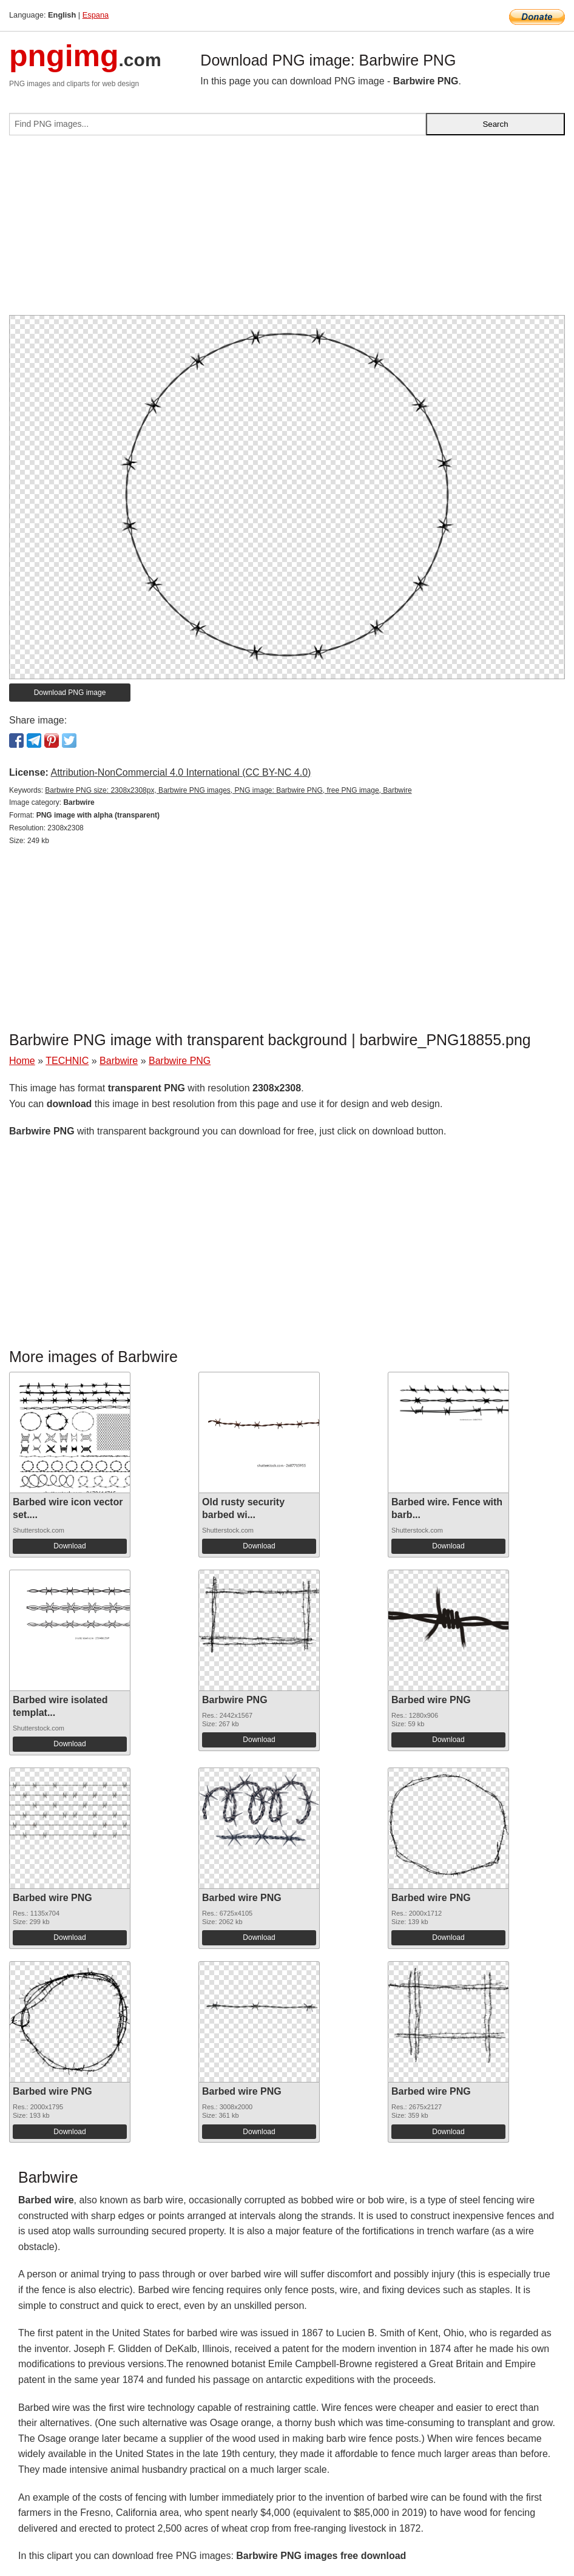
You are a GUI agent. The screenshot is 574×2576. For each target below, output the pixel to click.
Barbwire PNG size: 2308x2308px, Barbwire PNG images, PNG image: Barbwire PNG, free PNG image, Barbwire (228, 790)
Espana (96, 14)
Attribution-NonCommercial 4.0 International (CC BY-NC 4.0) (180, 772)
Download (69, 1546)
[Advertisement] (287, 230)
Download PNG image (70, 692)
